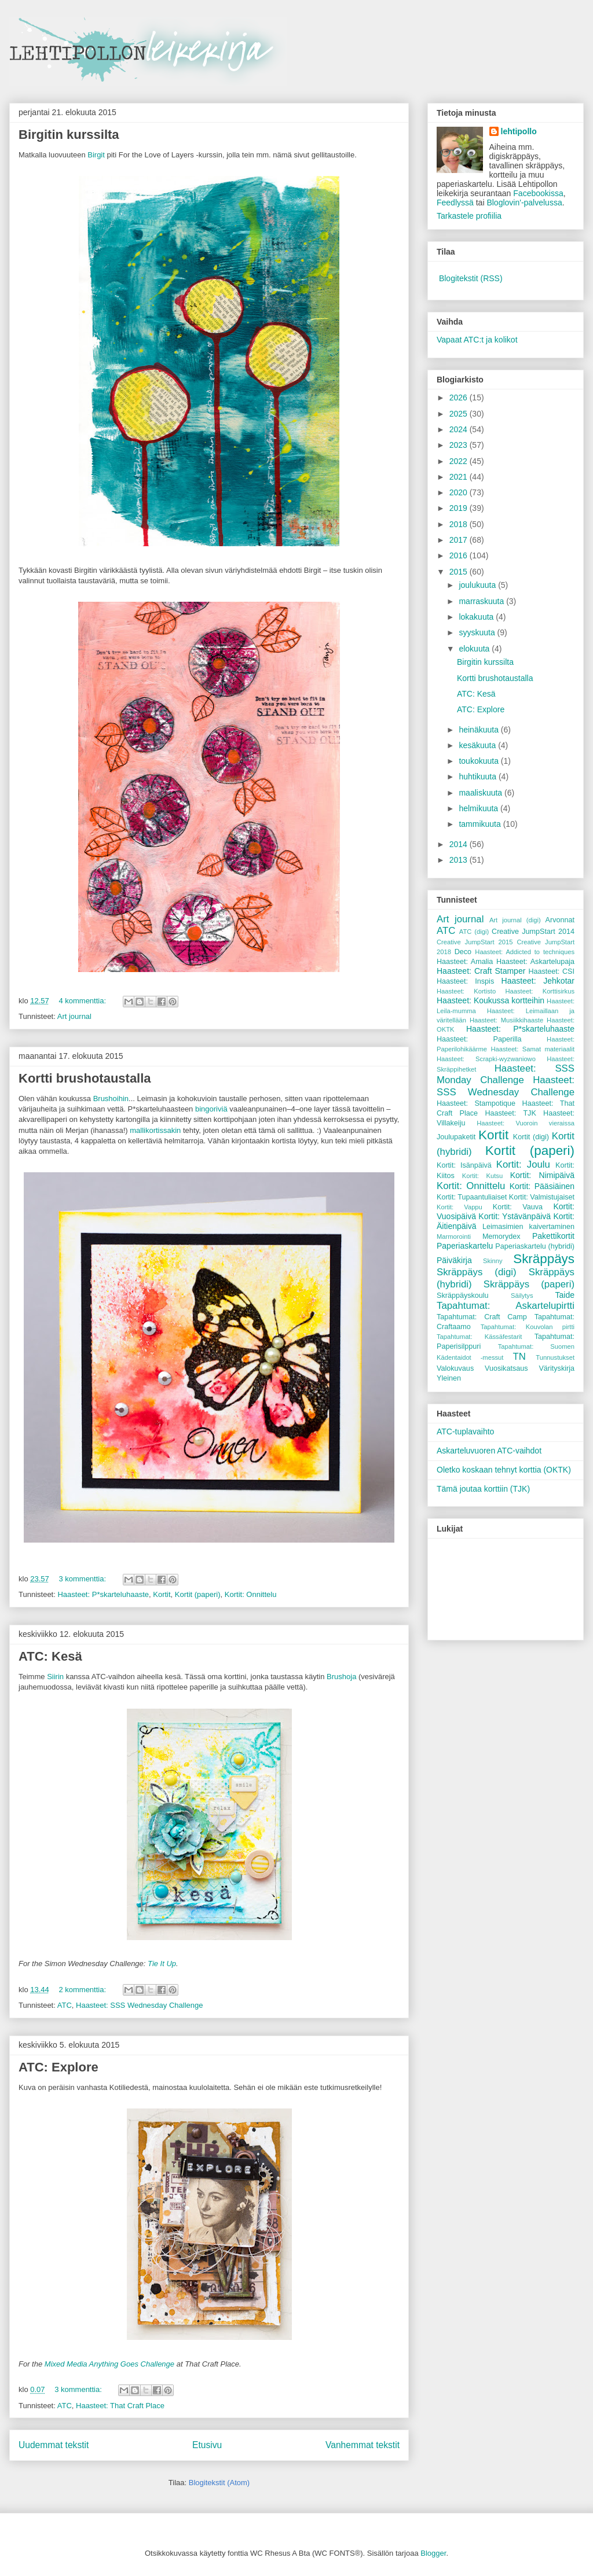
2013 (459, 859)
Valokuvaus (455, 1368)
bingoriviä (211, 1109)
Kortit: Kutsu (482, 1175)
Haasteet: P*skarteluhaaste (103, 1594)
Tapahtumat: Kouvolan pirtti (527, 1326)
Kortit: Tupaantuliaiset (472, 1197)
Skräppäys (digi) (477, 1272)
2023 (459, 445)
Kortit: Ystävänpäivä (514, 1216)
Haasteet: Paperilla (479, 1039)
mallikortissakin (155, 1130)
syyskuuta (478, 632)
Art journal (74, 1016)
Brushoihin (111, 1098)
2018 (459, 524)
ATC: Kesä (50, 1656)
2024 (459, 429)
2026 (459, 397)
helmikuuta (479, 808)
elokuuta (475, 648)
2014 (459, 844)
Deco (463, 952)
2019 (459, 508)
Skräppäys (543, 1259)
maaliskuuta (481, 792)
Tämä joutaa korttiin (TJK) (483, 1488)
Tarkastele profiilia (469, 215)
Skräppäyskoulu (463, 1295)
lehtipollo (519, 131)
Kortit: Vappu (459, 1207)
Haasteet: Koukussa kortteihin (490, 1000)
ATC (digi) (474, 931)
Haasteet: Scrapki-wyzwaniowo (486, 1058)
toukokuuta (479, 761)
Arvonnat (560, 920)
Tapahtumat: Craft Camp (482, 1317)
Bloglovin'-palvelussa (524, 202)
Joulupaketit (456, 1137)
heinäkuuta (479, 729)
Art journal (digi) (515, 920)
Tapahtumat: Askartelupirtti (505, 1305)
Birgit (96, 154)
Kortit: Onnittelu (251, 1594)
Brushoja (341, 1676)
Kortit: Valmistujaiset (541, 1197)
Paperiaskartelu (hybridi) (534, 1246)
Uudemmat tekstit (54, 2445)
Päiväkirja (454, 1260)
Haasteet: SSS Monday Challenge (505, 1074)
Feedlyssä (455, 202)
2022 (459, 461)
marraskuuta (482, 601)
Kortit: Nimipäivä (542, 1175)
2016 (459, 555)
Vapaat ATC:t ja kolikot (477, 339)
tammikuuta (481, 824)
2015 (459, 571)
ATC (64, 2005)
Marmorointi (454, 1236)
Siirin (55, 1676)
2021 (459, 476)
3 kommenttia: (83, 1578)
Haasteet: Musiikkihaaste (506, 1020)
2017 (459, 539)
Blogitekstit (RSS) (471, 278)
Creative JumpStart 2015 (475, 942)
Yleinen (449, 1378)
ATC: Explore (58, 2067)
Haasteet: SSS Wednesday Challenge (139, 2005)
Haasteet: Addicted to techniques (524, 951)
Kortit (161, 1594)
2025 (459, 413)
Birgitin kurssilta (69, 134)
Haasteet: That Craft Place (120, 2405)
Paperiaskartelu (465, 1245)
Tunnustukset (555, 1357)
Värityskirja (556, 1368)
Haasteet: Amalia (465, 962)
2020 (459, 492)
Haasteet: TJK (510, 1113)
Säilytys (522, 1295)
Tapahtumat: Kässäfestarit (479, 1336)
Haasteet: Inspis (465, 981)
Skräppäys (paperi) (529, 1284)
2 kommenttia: (83, 1989)
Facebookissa (538, 193)
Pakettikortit (553, 1236)
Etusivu (207, 2445)
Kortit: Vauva (518, 1207)
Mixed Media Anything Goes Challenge (109, 2364)
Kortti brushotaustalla (85, 1078)
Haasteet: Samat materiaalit (532, 1049)
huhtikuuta (479, 776)
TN (519, 1356)
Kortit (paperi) (198, 1594)
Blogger (433, 2553)
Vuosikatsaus (506, 1368)
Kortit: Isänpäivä (464, 1165)
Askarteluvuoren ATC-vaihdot (489, 1450)
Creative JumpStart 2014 (533, 932)
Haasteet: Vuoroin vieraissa (525, 1123)
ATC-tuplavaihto (465, 1431)
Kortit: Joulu (523, 1164)
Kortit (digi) (531, 1137)
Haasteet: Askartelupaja (535, 962)
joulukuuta (478, 585)
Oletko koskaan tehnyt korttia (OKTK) (504, 1469)
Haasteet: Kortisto (466, 991)
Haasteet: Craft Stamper (481, 971)
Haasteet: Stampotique (476, 1103)
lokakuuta (477, 616)
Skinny (493, 1260)
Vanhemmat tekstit (362, 2445)
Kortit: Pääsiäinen (542, 1186)
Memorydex (501, 1236)
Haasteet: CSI (551, 971)
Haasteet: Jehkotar (538, 980)
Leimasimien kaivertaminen (528, 1227)
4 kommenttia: (83, 1000)
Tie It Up (162, 1963)
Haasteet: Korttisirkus (539, 991)
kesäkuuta (478, 745)
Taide (564, 1295)
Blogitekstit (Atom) (219, 2482)
